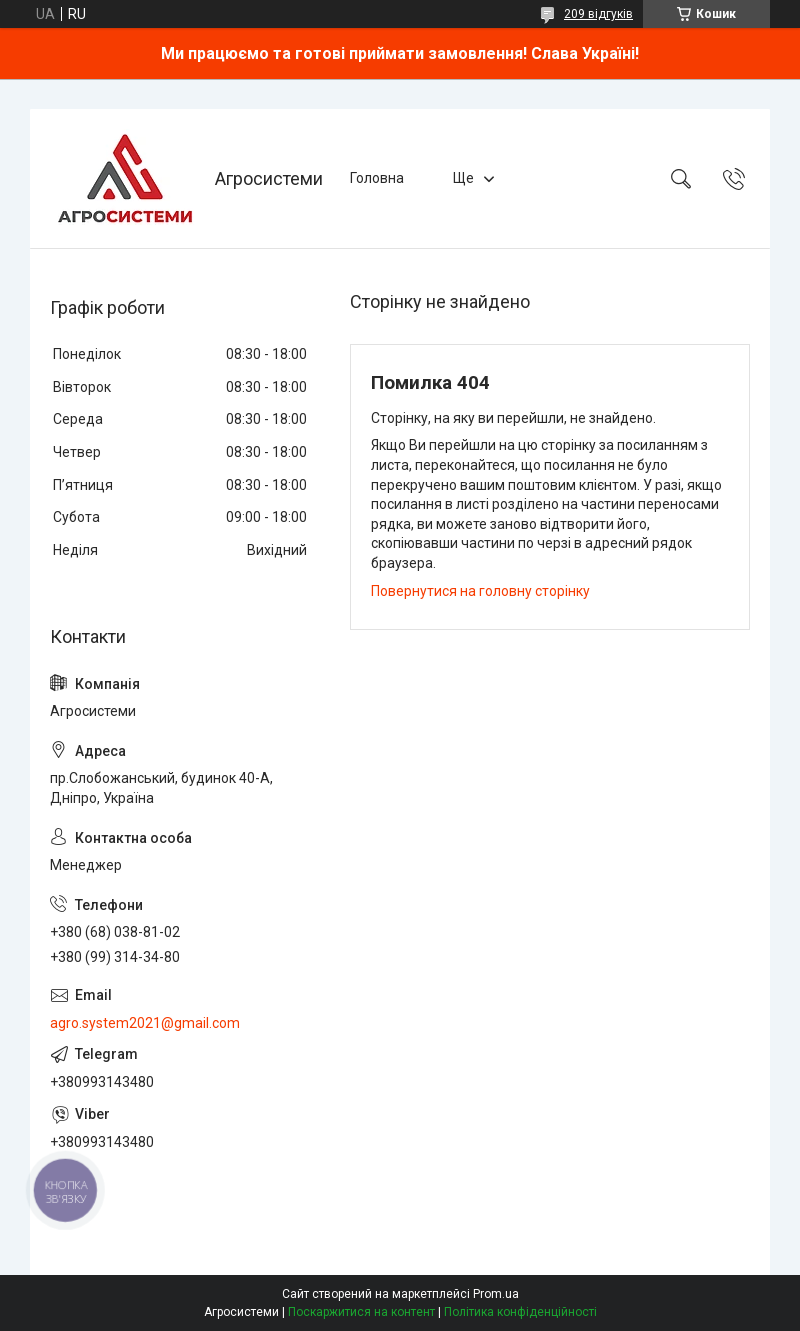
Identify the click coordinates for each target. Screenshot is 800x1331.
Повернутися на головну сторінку (480, 591)
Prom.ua (496, 1294)
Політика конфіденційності (520, 1312)
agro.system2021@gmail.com (145, 1023)
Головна (377, 178)
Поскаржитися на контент (361, 1312)
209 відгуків (598, 14)
